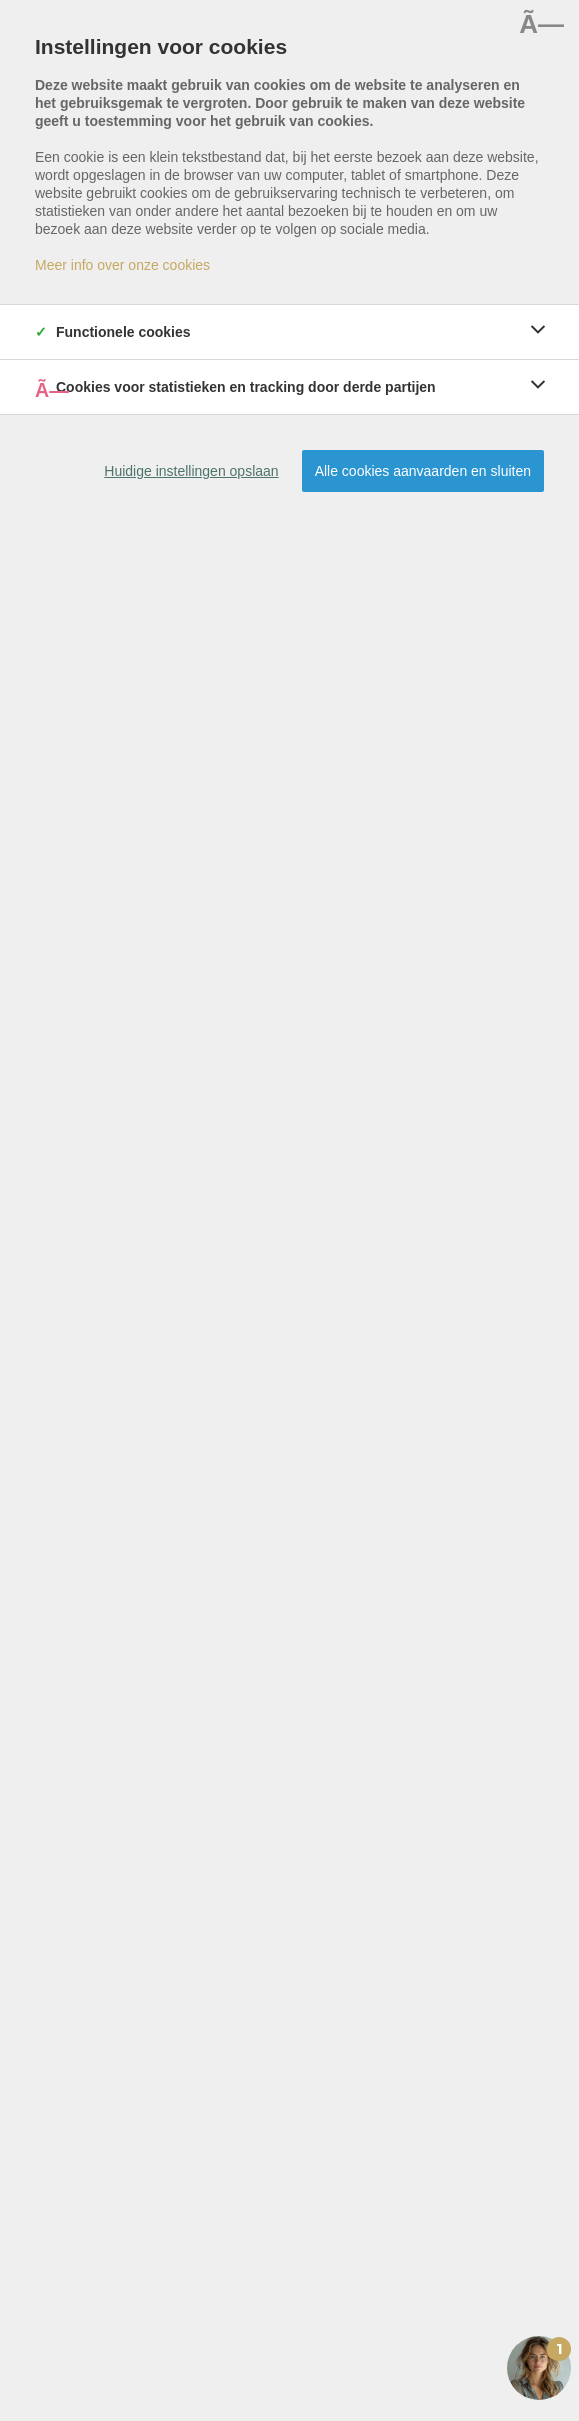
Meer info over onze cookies (122, 265)
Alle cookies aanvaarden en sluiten (423, 471)
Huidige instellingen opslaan (191, 471)
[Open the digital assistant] (539, 2368)
